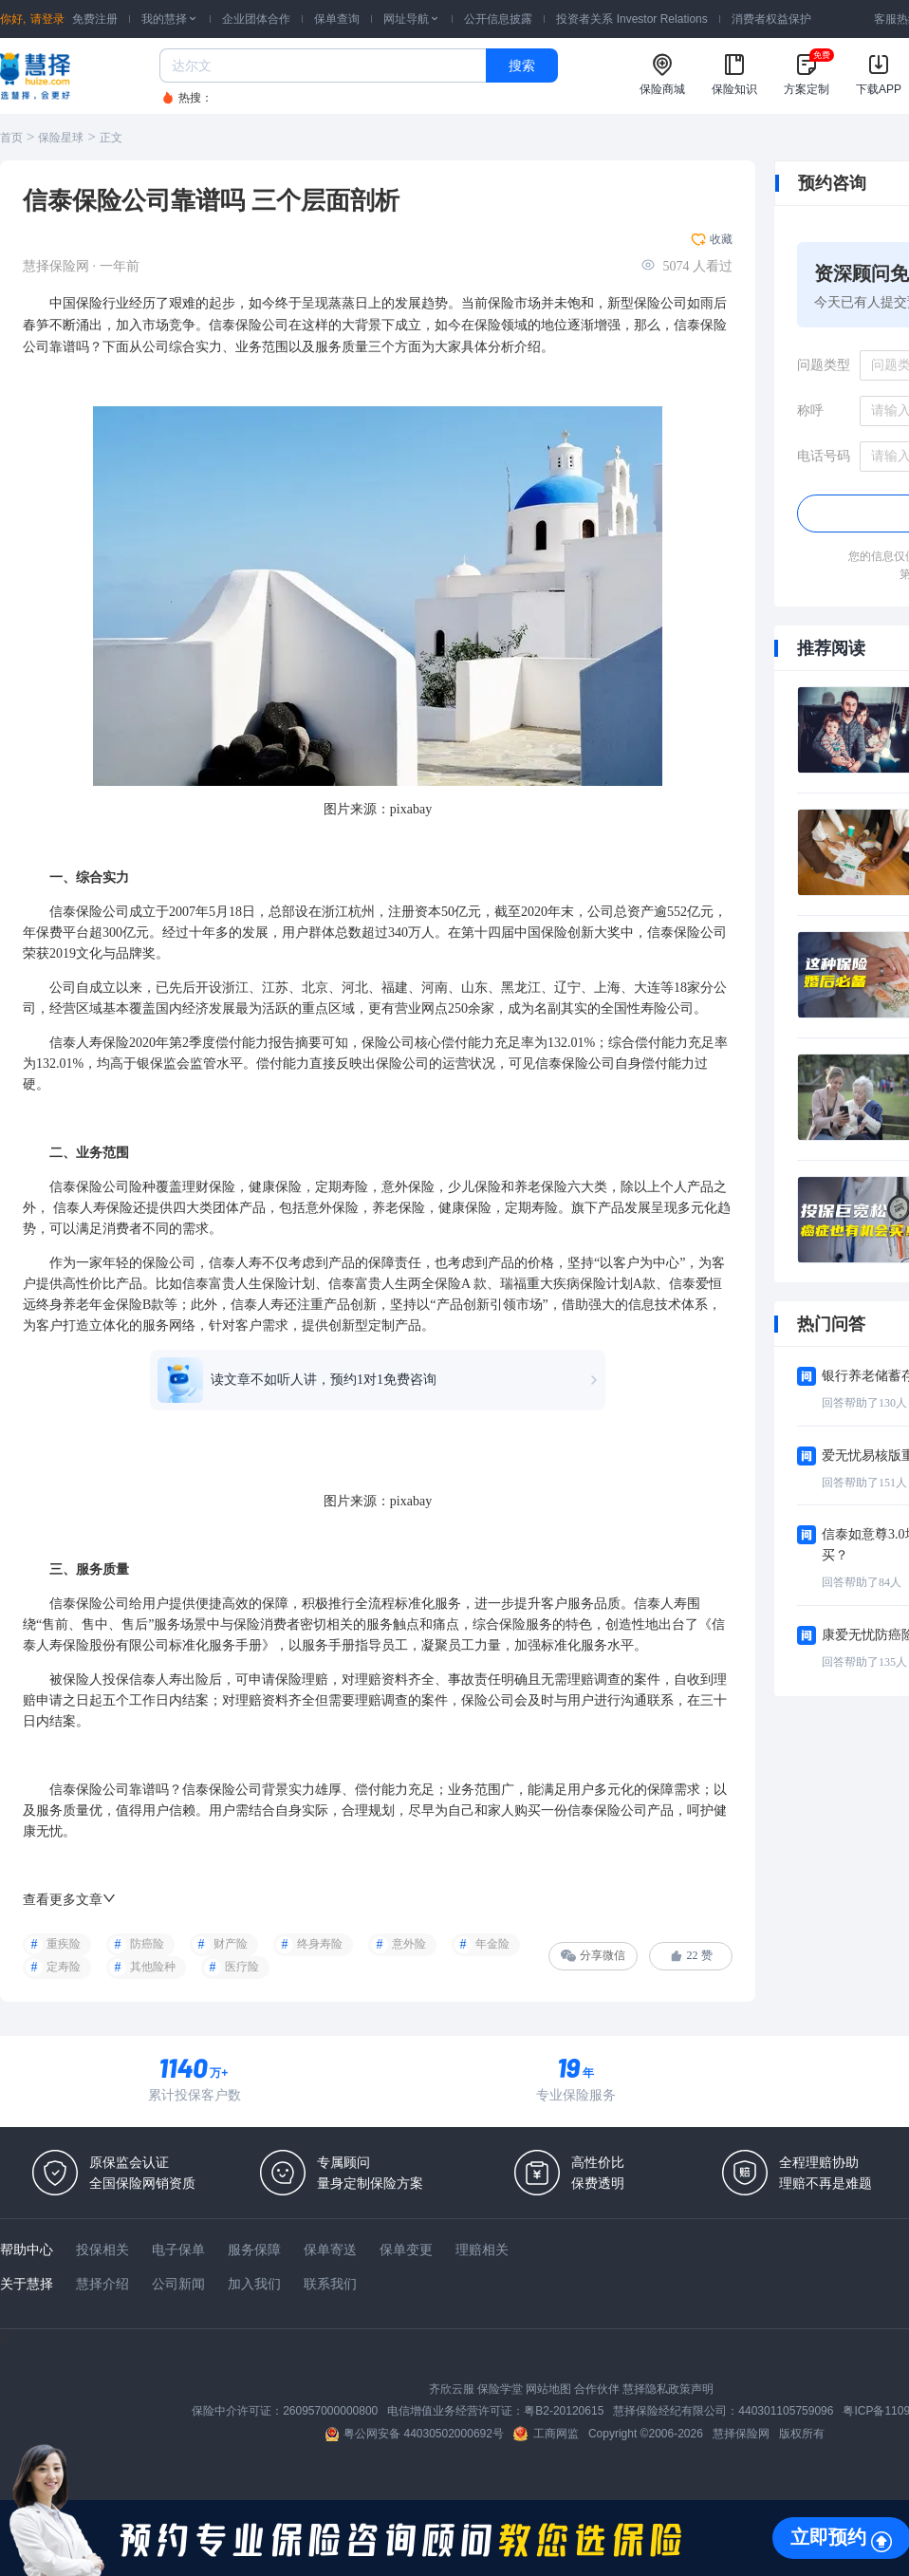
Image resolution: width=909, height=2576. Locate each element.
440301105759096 (785, 2410)
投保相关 (102, 2249)
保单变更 (406, 2249)
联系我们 (330, 2283)
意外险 (409, 1944)
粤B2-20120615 (563, 2410)
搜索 (522, 65)
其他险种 (153, 1966)
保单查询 (337, 19)
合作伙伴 (597, 2389)
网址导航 (411, 19)
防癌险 (147, 1944)
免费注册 (95, 19)
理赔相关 (482, 2249)
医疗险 (242, 1966)
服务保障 (254, 2249)
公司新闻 (178, 2283)
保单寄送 (330, 2249)
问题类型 (823, 365)
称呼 (810, 410)
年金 (102, 1304)
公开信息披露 (498, 19)
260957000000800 (330, 2410)
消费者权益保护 (771, 19)
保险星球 (60, 137)
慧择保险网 (741, 2433)
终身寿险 (320, 1944)
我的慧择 (169, 19)
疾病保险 (579, 1284)
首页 (11, 137)
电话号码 (823, 456)
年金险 (492, 1944)
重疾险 (63, 1944)
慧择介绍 (102, 2283)
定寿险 (63, 1966)
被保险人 (75, 1679)
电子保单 (178, 2249)
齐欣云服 (451, 2389)
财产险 (230, 1944)
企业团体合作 (256, 19)
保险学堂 (500, 2389)
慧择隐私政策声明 (668, 2389)
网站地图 (548, 2389)
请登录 (47, 19)
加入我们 (254, 2283)
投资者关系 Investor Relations (631, 19)
